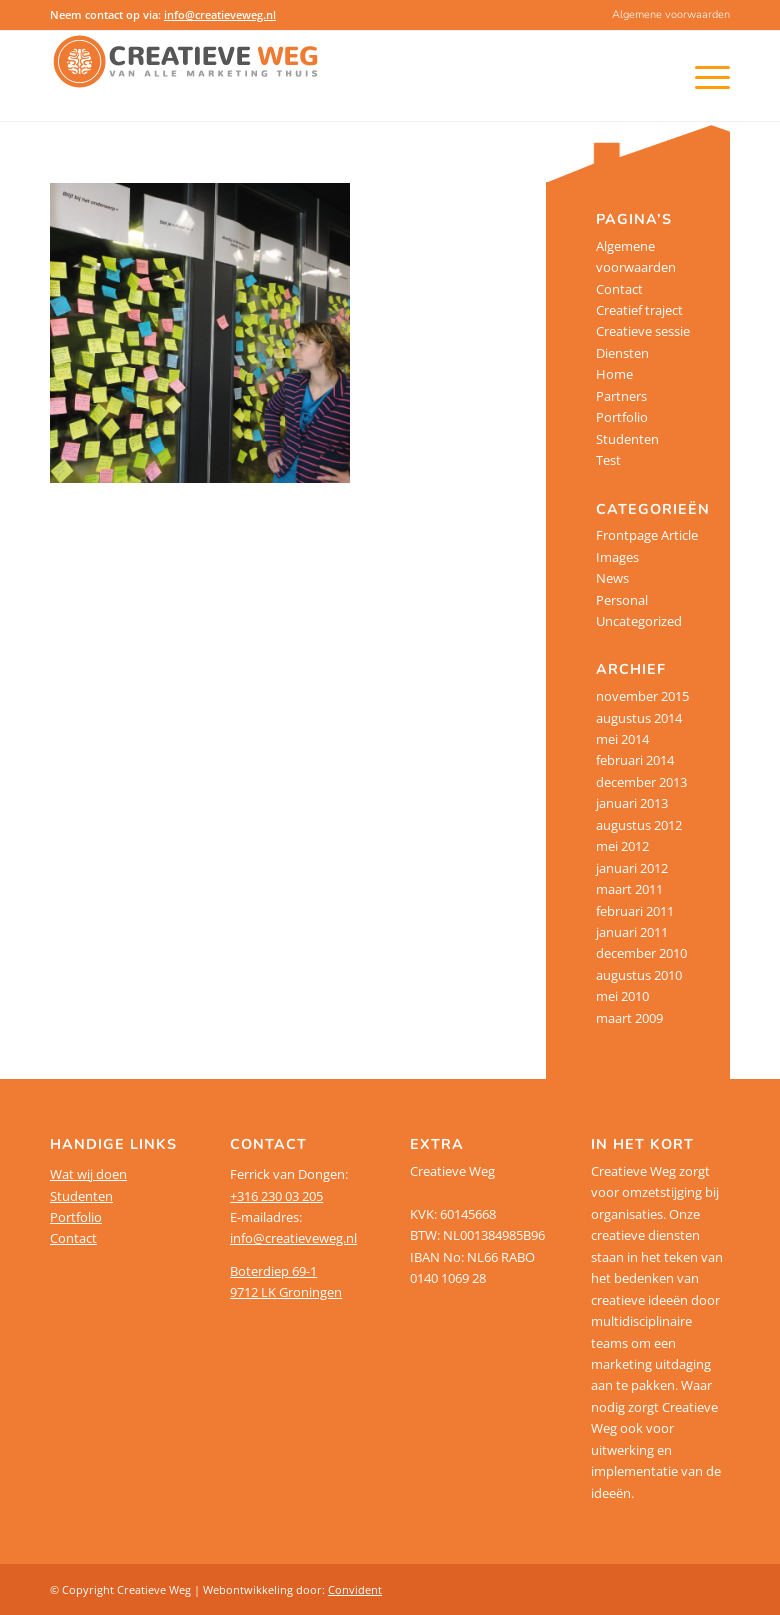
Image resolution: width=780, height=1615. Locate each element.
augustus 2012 (639, 825)
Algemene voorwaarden (671, 14)
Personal (622, 600)
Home (614, 374)
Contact (619, 289)
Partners (621, 396)
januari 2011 (632, 932)
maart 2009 (629, 1018)
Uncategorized (639, 621)
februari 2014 (635, 760)
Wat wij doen (88, 1174)
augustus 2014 (639, 718)
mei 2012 (622, 846)
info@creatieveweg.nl (220, 14)
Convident (355, 1589)
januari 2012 (632, 868)
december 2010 (641, 953)
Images (617, 557)
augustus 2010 (639, 975)
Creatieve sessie (643, 331)
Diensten (622, 353)
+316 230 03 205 (276, 1196)
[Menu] (686, 76)
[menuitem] (666, 15)
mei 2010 (622, 996)
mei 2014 (622, 739)
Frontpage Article (647, 535)
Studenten (627, 439)
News (612, 578)
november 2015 (642, 696)
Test (608, 460)
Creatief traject (639, 310)
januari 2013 (632, 803)
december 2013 (641, 782)
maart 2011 (629, 889)
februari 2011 (635, 911)
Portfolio (622, 417)
